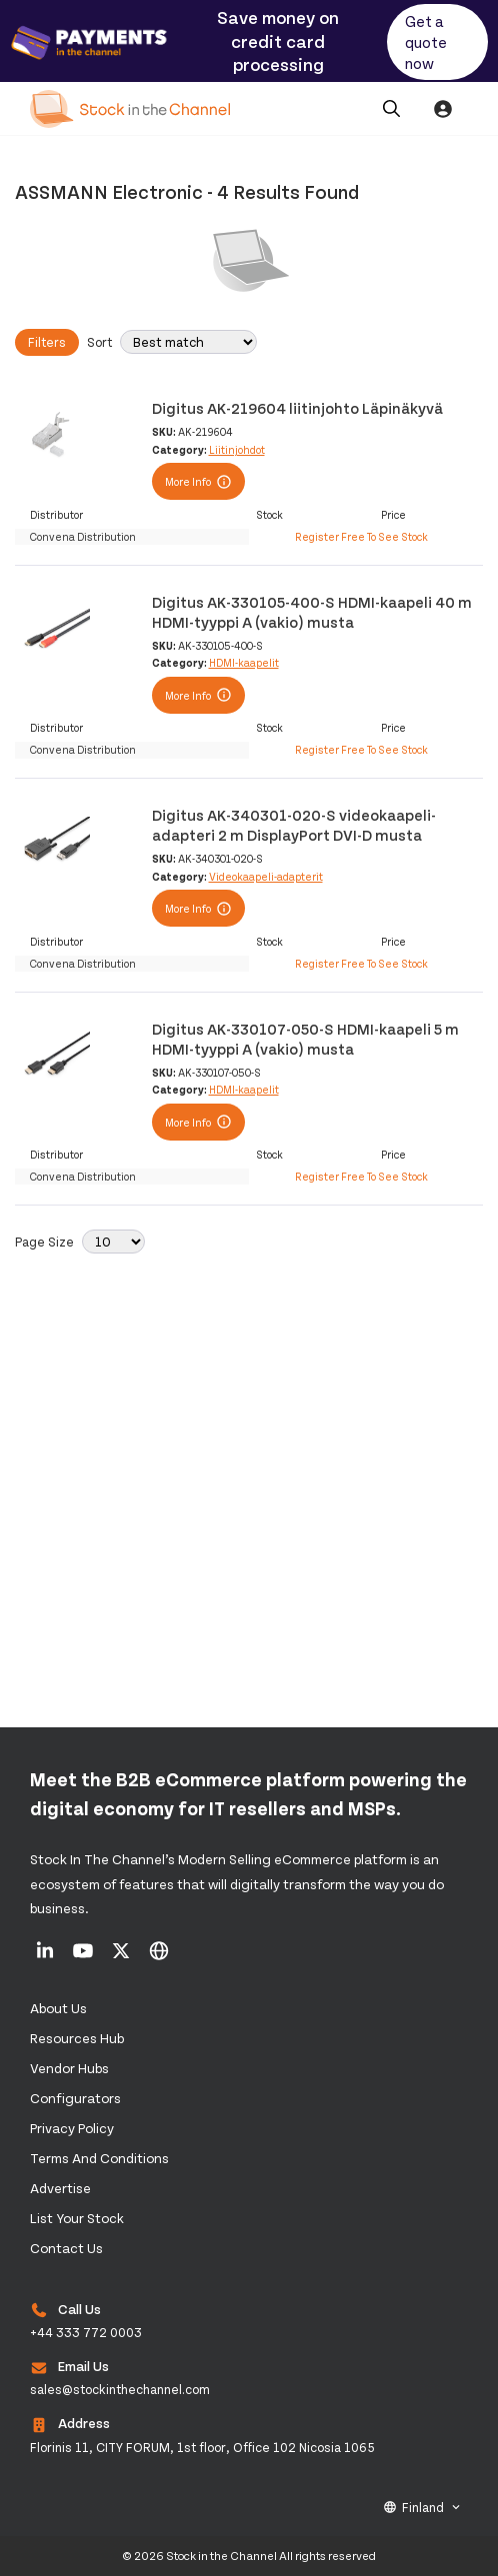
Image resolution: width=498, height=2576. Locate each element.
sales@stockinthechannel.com (120, 2389)
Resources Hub (77, 2037)
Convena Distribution (83, 536)
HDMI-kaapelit (244, 662)
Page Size (44, 1242)
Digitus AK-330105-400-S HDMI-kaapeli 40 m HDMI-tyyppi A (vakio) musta (312, 611)
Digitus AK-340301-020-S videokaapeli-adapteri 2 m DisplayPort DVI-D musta (294, 824)
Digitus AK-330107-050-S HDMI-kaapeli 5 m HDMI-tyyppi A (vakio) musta (305, 1038)
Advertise (60, 2187)
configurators (75, 2097)
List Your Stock (77, 2217)
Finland (423, 2507)
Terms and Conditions (99, 2157)
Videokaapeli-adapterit (266, 876)
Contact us (66, 2247)
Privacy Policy (72, 2127)
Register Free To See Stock (361, 536)
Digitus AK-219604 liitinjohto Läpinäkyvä (297, 407)
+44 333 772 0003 (86, 2332)
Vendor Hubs (69, 2067)
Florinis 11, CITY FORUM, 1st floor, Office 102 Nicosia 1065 (202, 2447)
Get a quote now (426, 41)
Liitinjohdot (237, 449)
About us (58, 2007)
